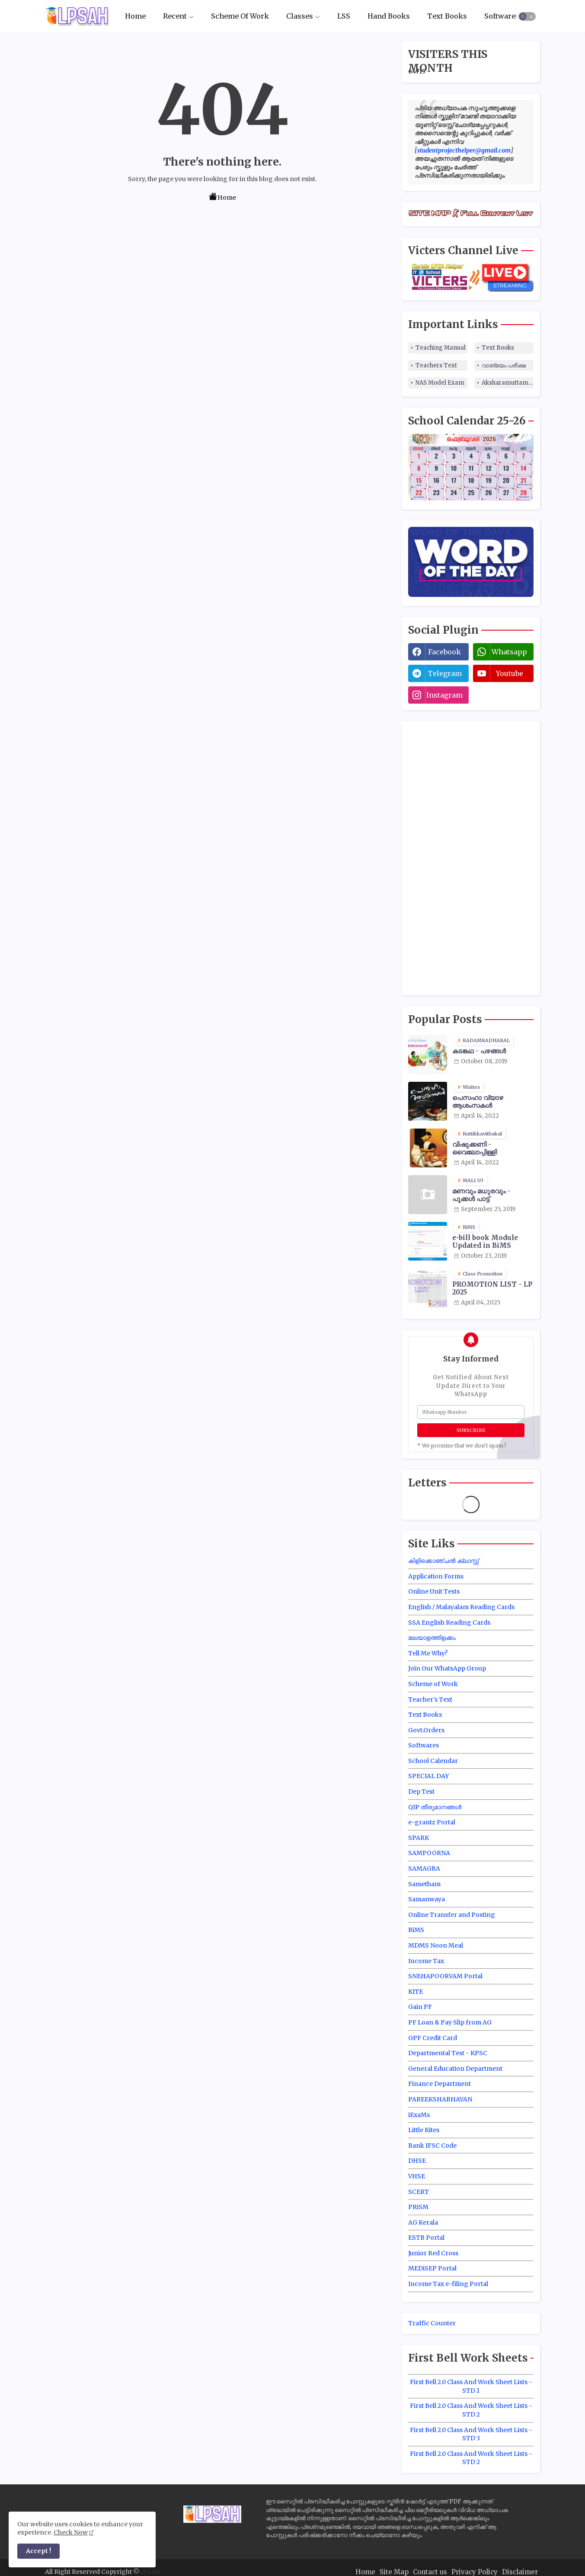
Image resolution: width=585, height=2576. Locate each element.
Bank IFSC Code (432, 2145)
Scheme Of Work (240, 16)
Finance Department (439, 2084)
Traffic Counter (432, 2323)
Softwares (501, 16)
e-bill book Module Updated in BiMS (485, 1242)
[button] (527, 16)
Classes (299, 16)
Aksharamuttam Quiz (508, 382)
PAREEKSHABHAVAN (440, 2099)
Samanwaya (426, 1899)
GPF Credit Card (432, 2038)
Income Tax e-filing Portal (448, 2284)
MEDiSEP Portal (432, 2268)
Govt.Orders (426, 1730)
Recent (175, 16)
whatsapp (509, 651)
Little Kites (423, 2130)
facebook (444, 651)
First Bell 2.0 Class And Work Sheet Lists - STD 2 (471, 2410)
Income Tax (426, 1961)
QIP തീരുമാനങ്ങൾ (434, 1807)
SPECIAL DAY (428, 1776)
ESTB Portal (426, 2237)
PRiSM (418, 2207)
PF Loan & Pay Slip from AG (450, 2022)
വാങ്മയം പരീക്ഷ (504, 365)
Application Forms (436, 1576)
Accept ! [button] (38, 2551)
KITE (415, 1992)
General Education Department (455, 2068)
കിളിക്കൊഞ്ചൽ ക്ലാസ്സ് (443, 1561)
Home (135, 16)
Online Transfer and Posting (451, 1915)
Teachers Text (436, 365)
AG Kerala (423, 2222)
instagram (444, 695)
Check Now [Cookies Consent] (71, 2532)
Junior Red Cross (433, 2253)
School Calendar (433, 1761)
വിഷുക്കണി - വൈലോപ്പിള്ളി (474, 1148)
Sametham (424, 1884)
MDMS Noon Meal (435, 1945)
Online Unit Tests (434, 1591)
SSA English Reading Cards (449, 1622)
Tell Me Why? (428, 1653)
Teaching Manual (441, 347)
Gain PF (420, 2007)
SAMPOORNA (429, 1853)
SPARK (418, 1838)
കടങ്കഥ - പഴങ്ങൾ (479, 1051)
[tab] (135, 16)
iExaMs (419, 2115)
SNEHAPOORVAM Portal (445, 1976)
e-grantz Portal (431, 1822)
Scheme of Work (433, 1684)
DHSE (417, 2161)
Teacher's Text (430, 1699)
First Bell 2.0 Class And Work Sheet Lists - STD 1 (471, 2386)
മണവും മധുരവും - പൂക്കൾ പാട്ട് (481, 1195)
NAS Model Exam (440, 382)
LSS (343, 16)
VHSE (416, 2176)
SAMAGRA (424, 1868)
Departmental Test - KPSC (447, 2053)
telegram (445, 673)
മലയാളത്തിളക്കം (432, 1638)
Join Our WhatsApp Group (447, 1668)
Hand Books (389, 16)
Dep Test (421, 1791)
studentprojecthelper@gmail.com (464, 150)
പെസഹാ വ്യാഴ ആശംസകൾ (477, 1101)
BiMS (416, 1930)
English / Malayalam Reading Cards (461, 1607)
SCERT (418, 2192)
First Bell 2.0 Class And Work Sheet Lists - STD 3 (471, 2434)
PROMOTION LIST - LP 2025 (492, 1288)
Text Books (447, 16)
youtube (509, 673)
